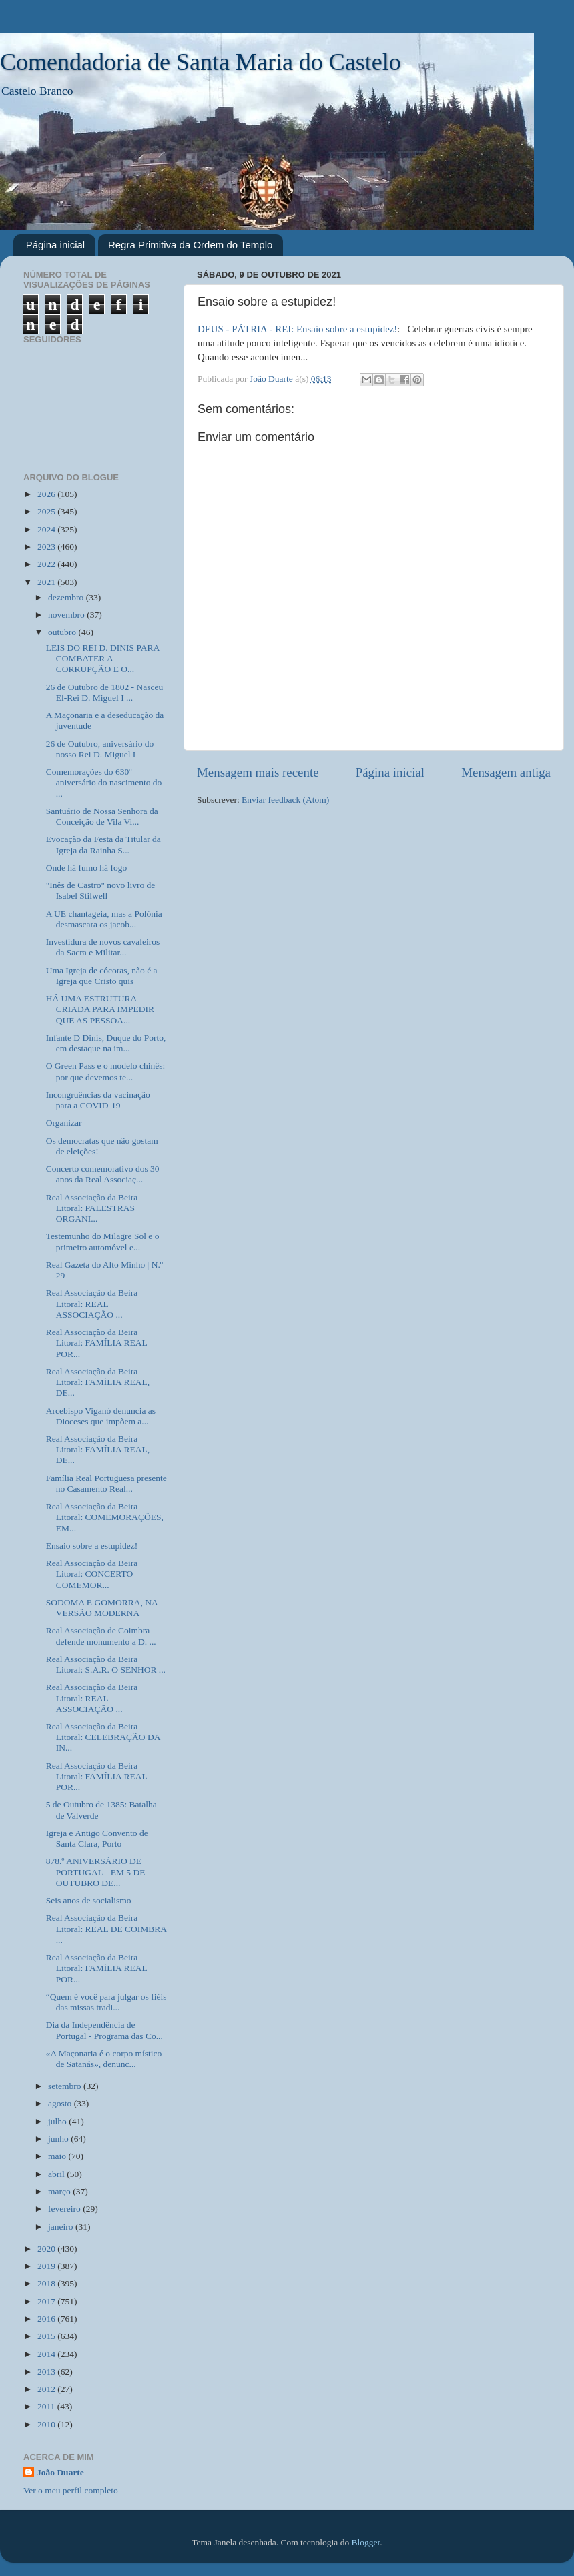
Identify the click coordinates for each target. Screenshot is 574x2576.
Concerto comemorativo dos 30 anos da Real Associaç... (103, 1174)
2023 (47, 547)
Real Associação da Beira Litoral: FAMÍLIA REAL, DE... (98, 1382)
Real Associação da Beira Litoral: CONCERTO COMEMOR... (92, 1573)
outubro (63, 632)
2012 (47, 2389)
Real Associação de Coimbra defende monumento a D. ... (101, 1635)
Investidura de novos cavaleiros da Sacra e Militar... (103, 947)
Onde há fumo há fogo (86, 868)
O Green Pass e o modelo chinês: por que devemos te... (105, 1071)
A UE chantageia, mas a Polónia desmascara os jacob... (104, 919)
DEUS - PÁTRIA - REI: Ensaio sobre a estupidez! (297, 329)
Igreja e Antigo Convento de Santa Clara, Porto (97, 1838)
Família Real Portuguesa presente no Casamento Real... (106, 1483)
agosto (61, 2103)
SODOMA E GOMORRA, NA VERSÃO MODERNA (102, 1607)
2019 (47, 2266)
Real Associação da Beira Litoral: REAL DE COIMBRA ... (106, 1928)
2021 (47, 582)
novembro (67, 615)
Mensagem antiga (506, 772)
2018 (47, 2283)
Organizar (64, 1123)
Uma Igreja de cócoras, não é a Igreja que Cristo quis (102, 975)
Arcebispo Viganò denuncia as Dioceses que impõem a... (101, 1416)
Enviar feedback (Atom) (285, 800)
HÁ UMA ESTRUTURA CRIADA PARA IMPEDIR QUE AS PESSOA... (100, 1009)
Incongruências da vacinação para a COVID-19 (98, 1100)
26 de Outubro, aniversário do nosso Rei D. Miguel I (100, 749)
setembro (65, 2086)
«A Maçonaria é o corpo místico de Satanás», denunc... (104, 2058)
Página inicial (55, 244)
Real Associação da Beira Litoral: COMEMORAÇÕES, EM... (105, 1517)
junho (59, 2139)
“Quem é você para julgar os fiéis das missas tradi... (106, 2002)
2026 (47, 494)
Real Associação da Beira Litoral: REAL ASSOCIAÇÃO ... (92, 1303)
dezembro (67, 597)
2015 (47, 2336)
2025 (47, 511)
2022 (47, 564)
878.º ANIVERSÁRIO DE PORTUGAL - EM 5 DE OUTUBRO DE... (96, 1871)
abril (57, 2174)
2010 (47, 2424)
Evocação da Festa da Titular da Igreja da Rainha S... (103, 844)
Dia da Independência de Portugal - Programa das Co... (104, 2030)
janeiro (61, 2227)
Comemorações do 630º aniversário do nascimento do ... (104, 782)
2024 (47, 529)
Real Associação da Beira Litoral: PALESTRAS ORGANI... (92, 1208)
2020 (47, 2249)
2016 (47, 2319)
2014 (47, 2354)
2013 (47, 2372)
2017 (47, 2301)
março (60, 2191)
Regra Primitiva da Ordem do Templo (190, 244)
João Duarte (60, 2472)
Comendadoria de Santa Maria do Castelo (200, 62)
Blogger (366, 2542)
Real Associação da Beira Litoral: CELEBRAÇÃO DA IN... (103, 1737)
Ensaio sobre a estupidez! (92, 1546)
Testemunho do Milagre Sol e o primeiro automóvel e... (103, 1241)
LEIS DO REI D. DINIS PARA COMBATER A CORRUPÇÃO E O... (103, 658)
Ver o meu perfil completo (70, 2490)
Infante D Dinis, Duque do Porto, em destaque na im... (106, 1043)
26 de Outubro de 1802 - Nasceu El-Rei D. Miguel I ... (104, 692)
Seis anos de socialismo (88, 1900)
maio (58, 2156)
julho (58, 2121)
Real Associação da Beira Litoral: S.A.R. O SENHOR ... (106, 1664)
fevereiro (65, 2209)
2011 (47, 2406)
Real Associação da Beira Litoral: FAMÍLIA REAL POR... (96, 1342)
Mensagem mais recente (258, 772)
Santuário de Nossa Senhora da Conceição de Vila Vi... (102, 816)
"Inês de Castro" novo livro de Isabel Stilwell (101, 890)
